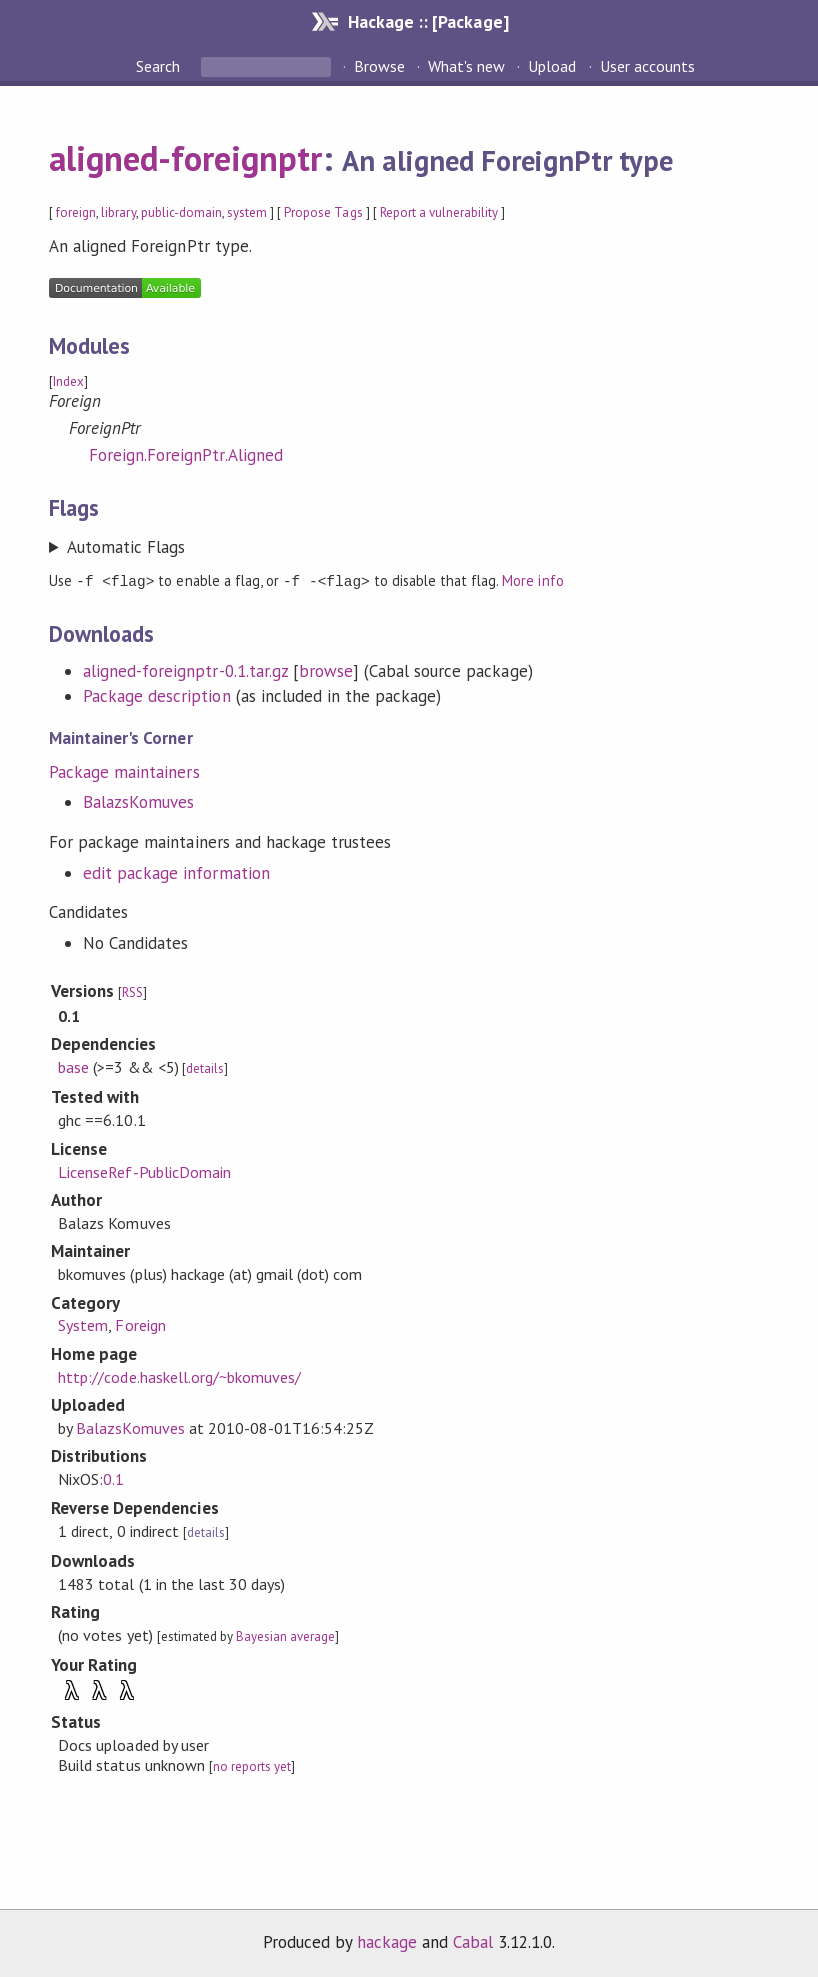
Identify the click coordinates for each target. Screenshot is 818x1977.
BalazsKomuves (138, 801)
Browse (379, 66)
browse (326, 670)
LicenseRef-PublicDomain (144, 1171)
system (247, 212)
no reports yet (252, 1765)
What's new (466, 66)
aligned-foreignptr (185, 158)
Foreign (140, 1324)
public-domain (181, 212)
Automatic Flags (126, 547)
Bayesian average (285, 1635)
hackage (387, 1941)
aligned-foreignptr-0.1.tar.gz (185, 670)
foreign (76, 212)
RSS (132, 991)
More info (532, 580)
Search (160, 66)
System (83, 1324)
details (205, 1067)
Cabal (473, 1941)
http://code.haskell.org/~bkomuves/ (179, 1376)
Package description (156, 695)
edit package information (176, 872)
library (118, 212)
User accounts (647, 66)
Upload (552, 66)
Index (68, 381)
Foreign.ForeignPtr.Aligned (186, 455)
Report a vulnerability (439, 212)
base (73, 1066)
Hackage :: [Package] (428, 21)
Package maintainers (124, 771)
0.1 (113, 1478)
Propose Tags (323, 212)
